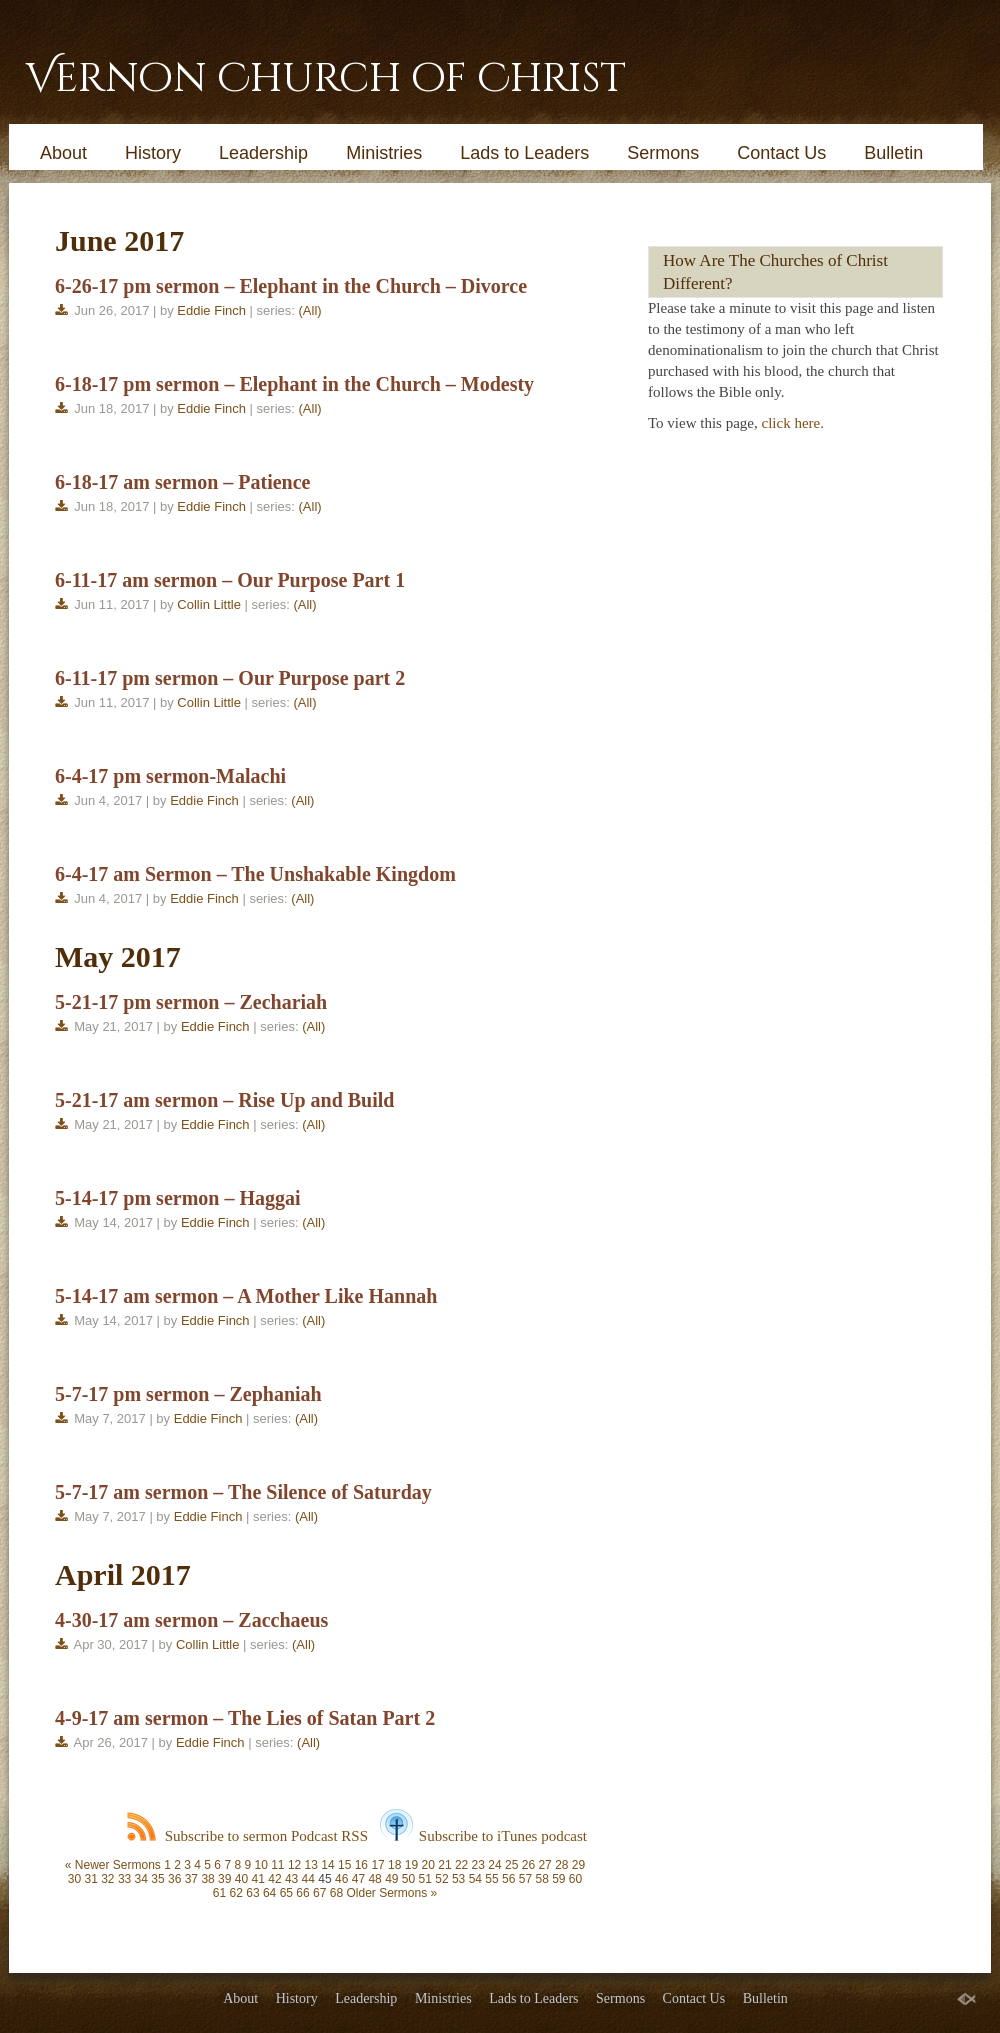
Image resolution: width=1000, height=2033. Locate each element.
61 (219, 1893)
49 (391, 1879)
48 (374, 1879)
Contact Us (781, 153)
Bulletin (893, 153)
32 (107, 1879)
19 (411, 1865)
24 (494, 1865)
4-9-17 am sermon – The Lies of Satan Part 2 (245, 1718)
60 (575, 1879)
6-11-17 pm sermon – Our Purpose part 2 (230, 678)
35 (157, 1879)
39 (224, 1879)
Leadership (263, 153)
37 (191, 1879)
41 (258, 1879)
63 (252, 1893)
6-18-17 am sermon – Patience (183, 482)
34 (141, 1879)
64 (269, 1893)
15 (344, 1865)
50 (408, 1879)
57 (525, 1879)
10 (260, 1865)
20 (428, 1865)
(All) (310, 310)
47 (358, 1879)
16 (361, 1865)
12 (294, 1865)
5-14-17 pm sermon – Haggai (178, 1198)
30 (74, 1879)
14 (327, 1865)
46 (341, 1879)
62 (236, 1893)
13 (311, 1865)
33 (124, 1879)
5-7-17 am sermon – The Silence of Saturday (243, 1492)
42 (274, 1879)
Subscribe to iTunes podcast (483, 1836)
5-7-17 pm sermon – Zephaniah (188, 1394)
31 (90, 1879)
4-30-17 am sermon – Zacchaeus (191, 1620)
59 (558, 1879)
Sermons (663, 153)
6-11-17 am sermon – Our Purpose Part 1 (230, 580)
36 (174, 1879)
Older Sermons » (391, 1893)
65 (286, 1893)
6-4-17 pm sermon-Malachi (170, 776)
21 (444, 1865)
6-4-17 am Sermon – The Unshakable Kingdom (255, 874)
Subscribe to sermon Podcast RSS (247, 1836)
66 (302, 1893)
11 (277, 1865)
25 (511, 1865)
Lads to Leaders (524, 153)
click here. (793, 423)
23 (478, 1865)
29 (578, 1865)
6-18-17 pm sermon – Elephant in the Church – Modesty (294, 384)
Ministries (384, 153)
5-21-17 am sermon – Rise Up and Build (224, 1100)
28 (561, 1865)
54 (475, 1879)
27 (544, 1865)
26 (528, 1865)
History (153, 153)
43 (291, 1879)
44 (308, 1879)
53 (458, 1879)
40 (241, 1879)
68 (336, 1893)
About (63, 153)
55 (491, 1879)
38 (207, 1879)
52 (441, 1879)
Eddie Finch (211, 310)
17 (377, 1865)
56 (508, 1879)
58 (541, 1879)
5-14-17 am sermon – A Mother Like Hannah (246, 1296)
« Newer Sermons (113, 1865)
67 (319, 1893)
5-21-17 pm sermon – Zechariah (191, 1002)
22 (461, 1865)
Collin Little (209, 604)
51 (425, 1879)
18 (394, 1865)
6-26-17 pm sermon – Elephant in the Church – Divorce (291, 286)
